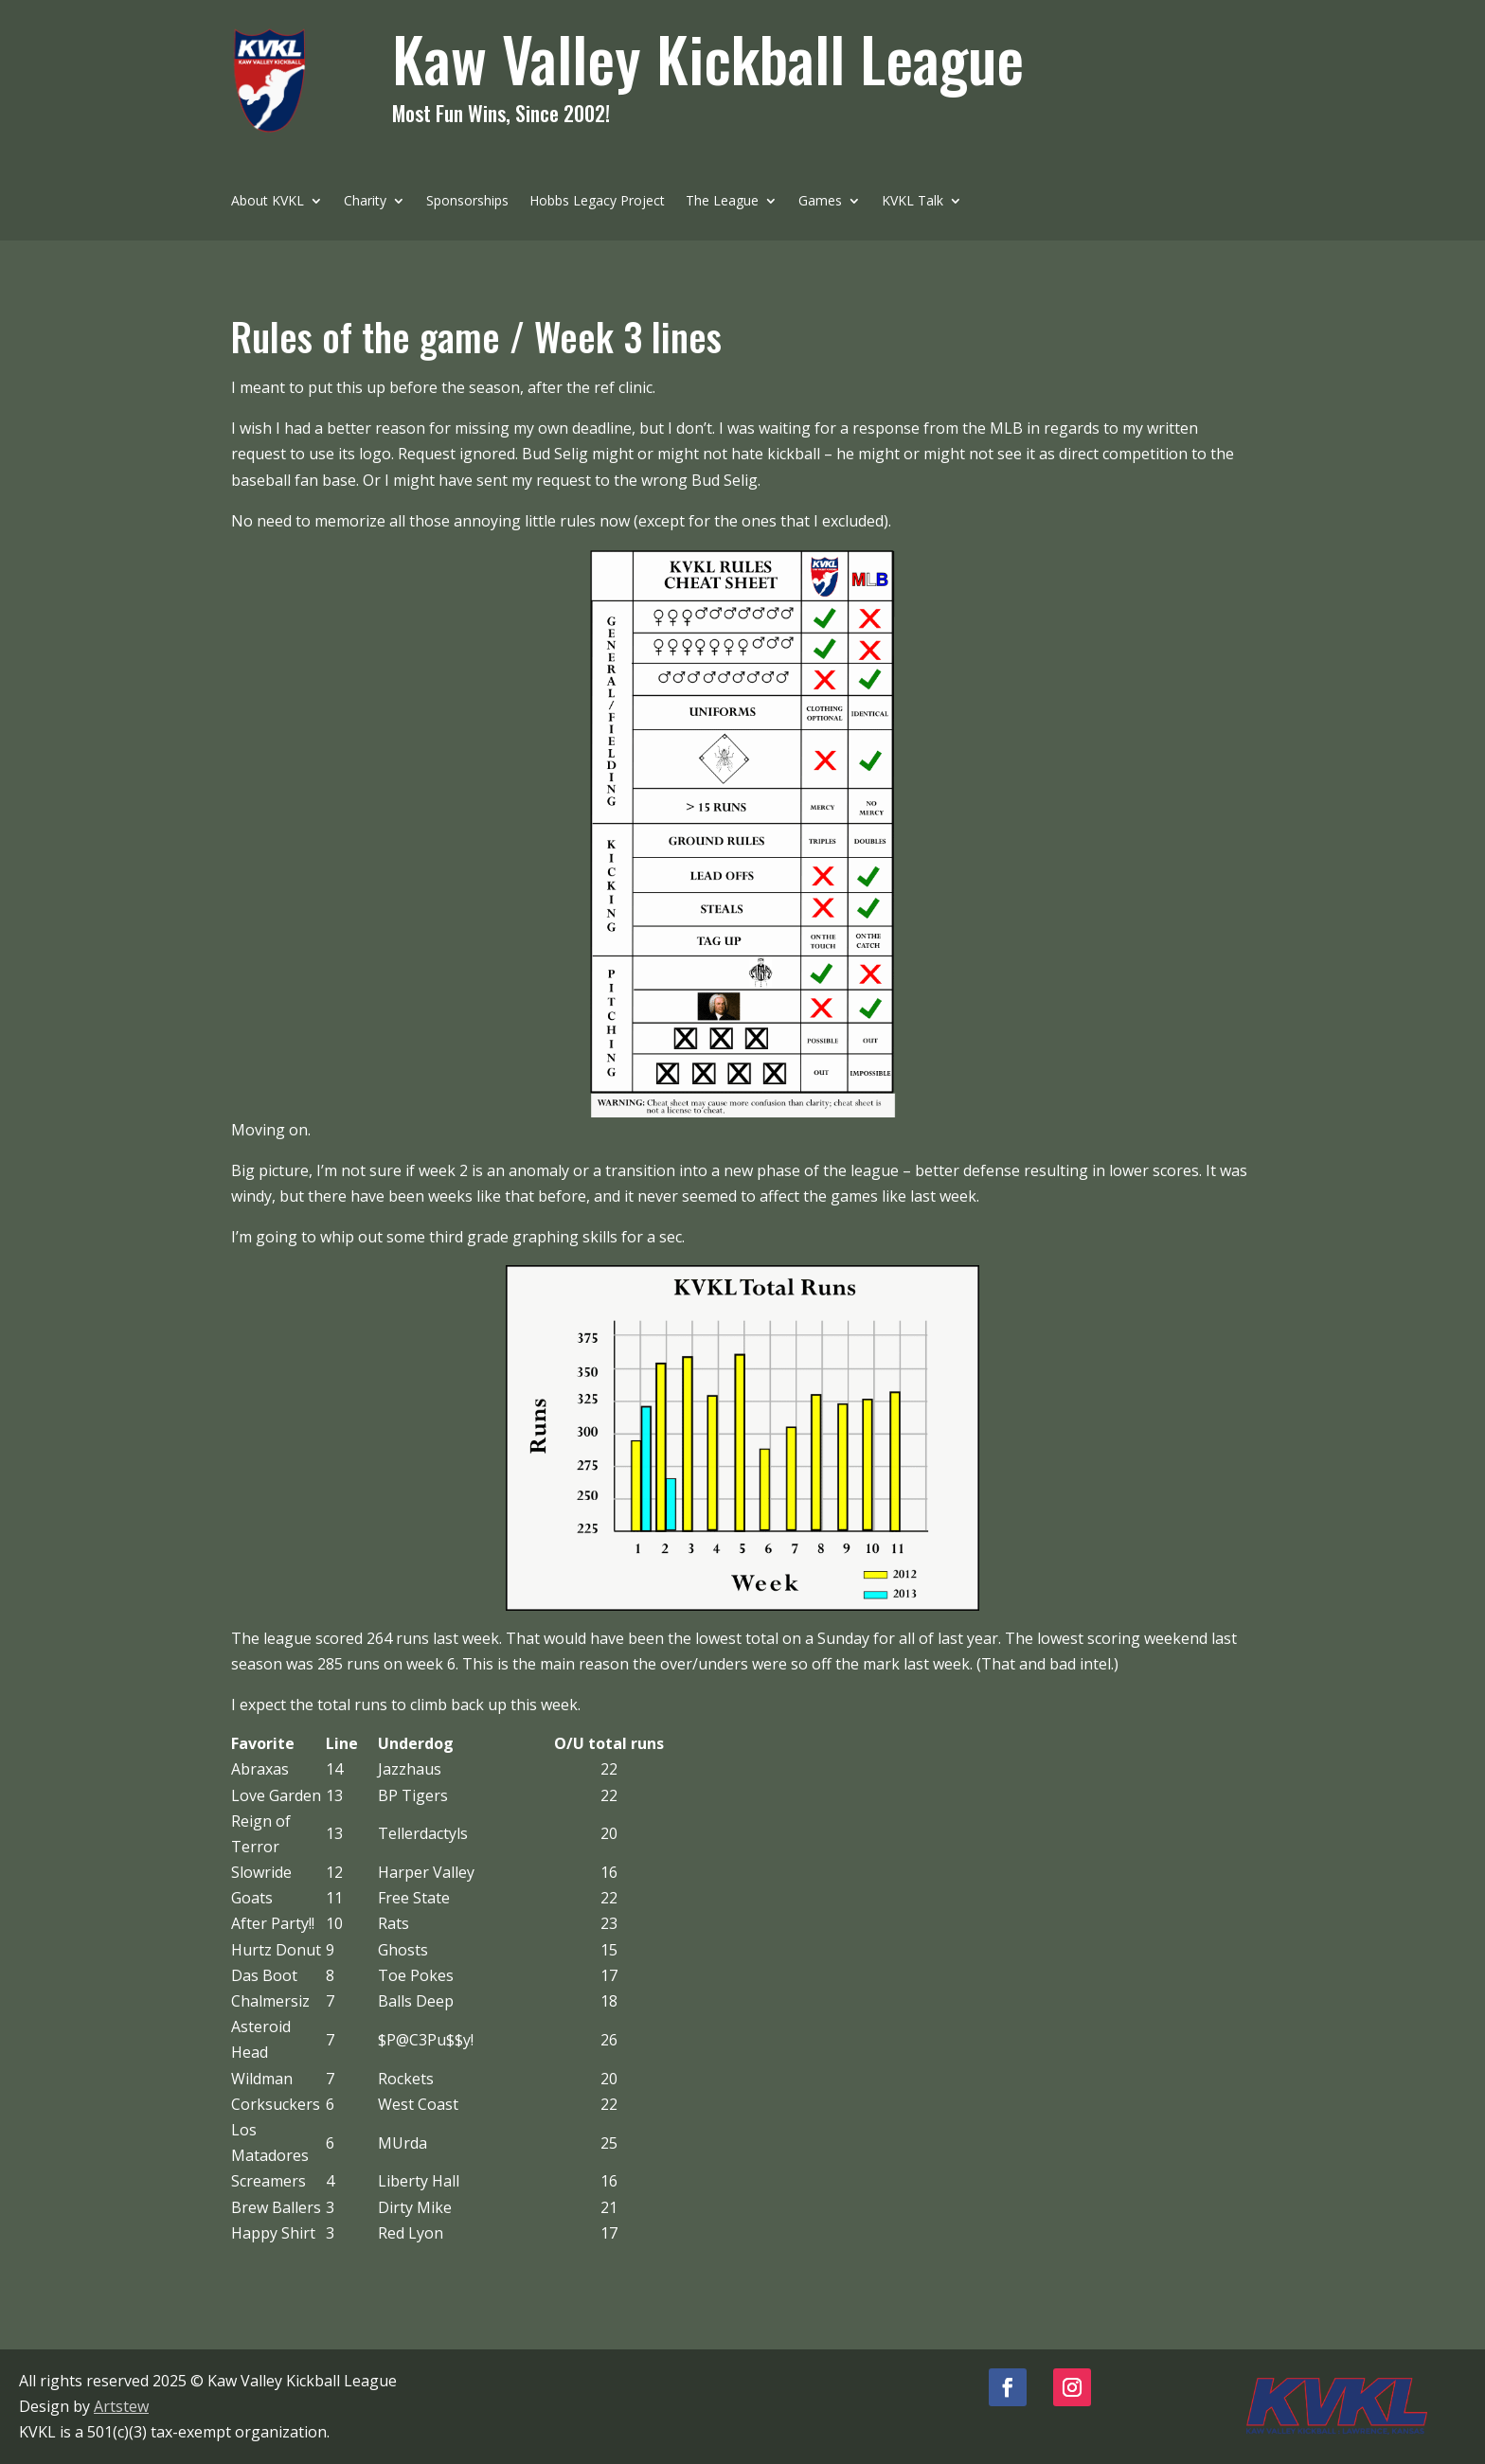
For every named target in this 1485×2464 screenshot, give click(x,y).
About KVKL (267, 201)
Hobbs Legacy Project (597, 201)
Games (820, 201)
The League (722, 201)
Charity (365, 201)
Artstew (121, 2406)
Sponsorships (467, 201)
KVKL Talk (912, 201)
